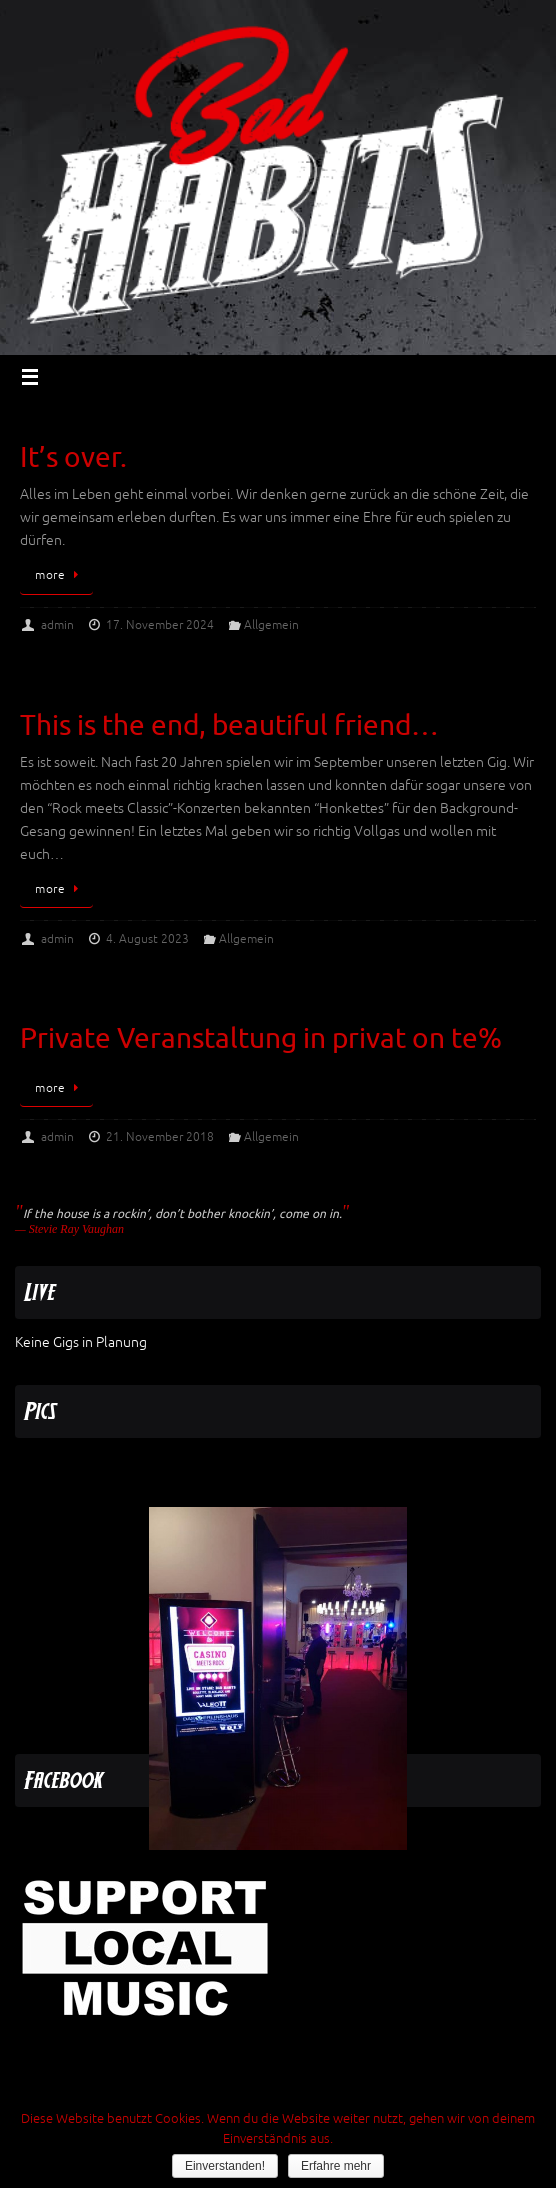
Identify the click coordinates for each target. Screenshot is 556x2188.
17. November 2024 (160, 625)
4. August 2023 (147, 939)
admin (57, 625)
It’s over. (73, 457)
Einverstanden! (225, 2166)
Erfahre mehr (336, 2166)
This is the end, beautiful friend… (229, 725)
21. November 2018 (160, 1137)
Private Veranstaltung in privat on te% (261, 1038)
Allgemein (271, 625)
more (60, 575)
